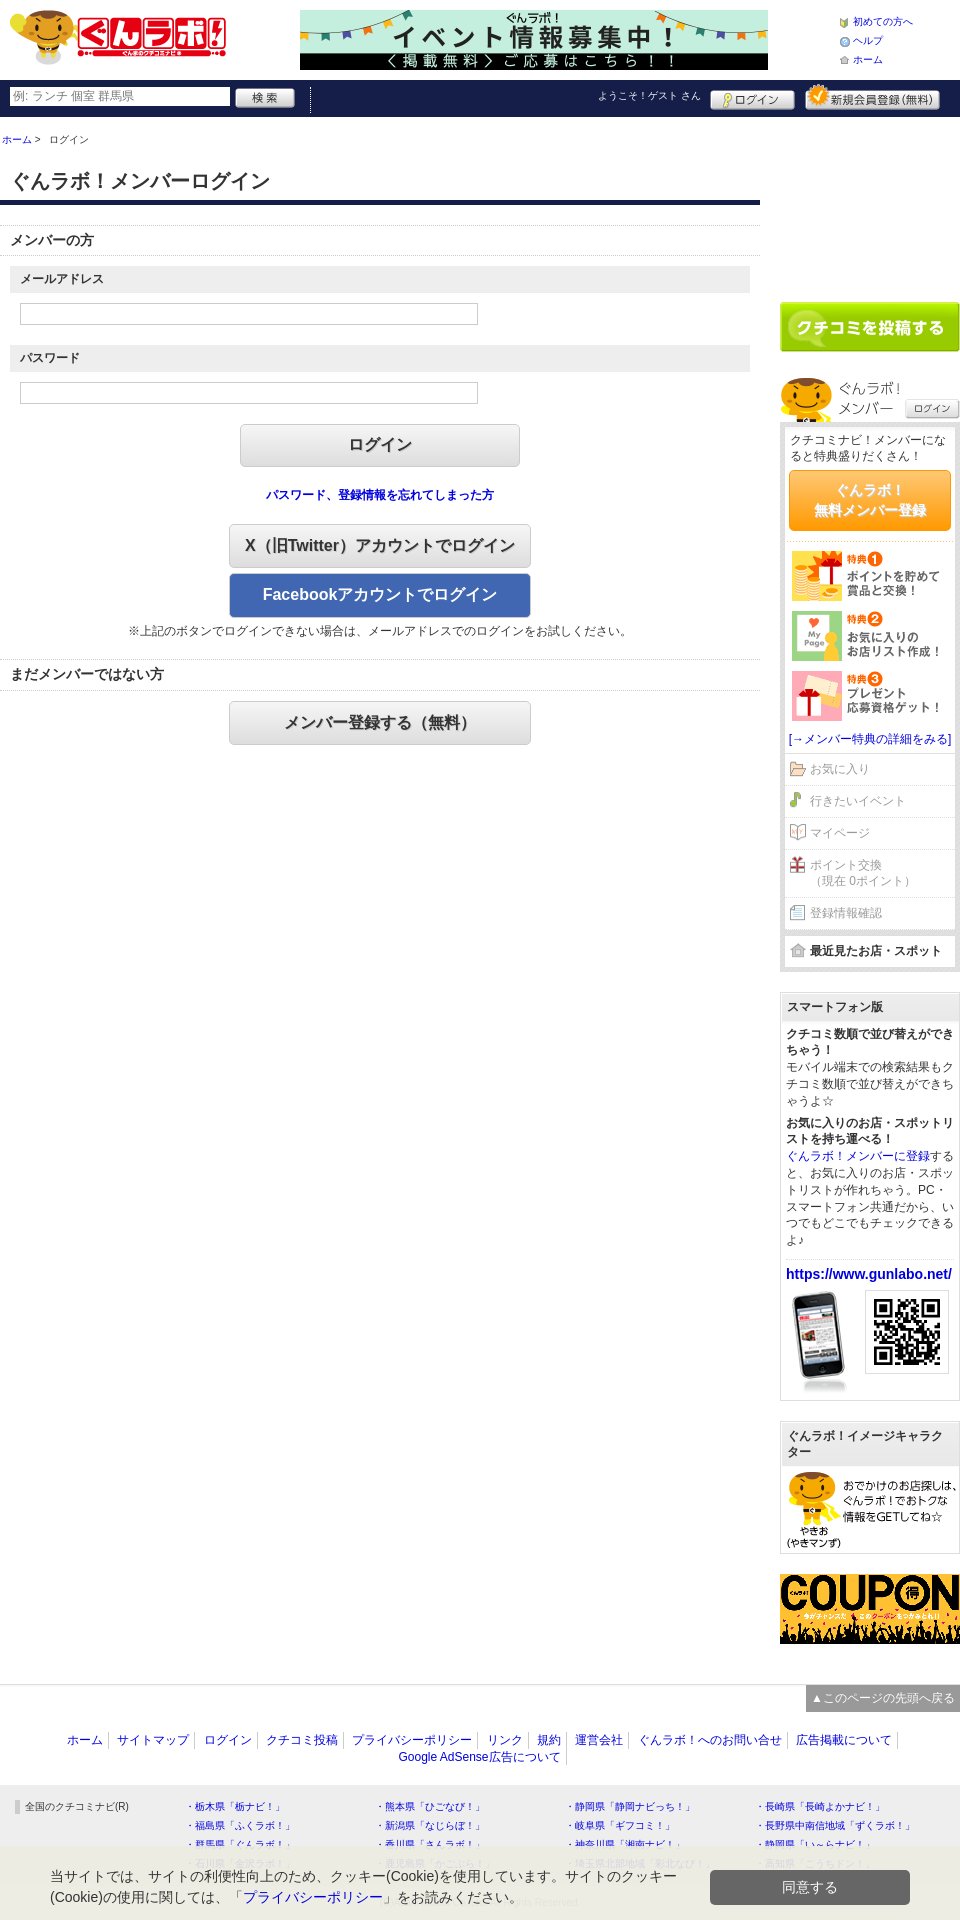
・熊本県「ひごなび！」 (430, 1806)
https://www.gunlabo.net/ (869, 1274)
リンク (505, 1740)
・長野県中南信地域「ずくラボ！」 (835, 1825)
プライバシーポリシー (412, 1740)
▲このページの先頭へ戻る (883, 1698)
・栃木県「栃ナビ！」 (235, 1806)
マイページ (840, 833)
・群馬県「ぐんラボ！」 (240, 1844)
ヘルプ (868, 40)
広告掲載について (844, 1740)
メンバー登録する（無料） (380, 722)
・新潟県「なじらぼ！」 (430, 1825)
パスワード (50, 358)
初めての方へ (883, 21)
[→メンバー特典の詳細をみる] (870, 739)
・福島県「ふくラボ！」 (240, 1825)
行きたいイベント (858, 801)
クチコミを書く (870, 327)
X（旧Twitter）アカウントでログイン (380, 545)
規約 (549, 1740)
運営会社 (599, 1740)
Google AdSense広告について (479, 1757)
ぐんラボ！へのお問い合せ (710, 1740)
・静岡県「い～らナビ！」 (815, 1844)
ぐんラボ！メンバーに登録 (858, 1156)
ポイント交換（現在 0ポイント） (863, 873)
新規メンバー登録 (872, 97)
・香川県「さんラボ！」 (430, 1844)
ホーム (868, 59)
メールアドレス (62, 279)
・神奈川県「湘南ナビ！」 (625, 1844)
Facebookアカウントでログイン (380, 594)
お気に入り (840, 769)
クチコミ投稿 (302, 1740)
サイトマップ (153, 1740)
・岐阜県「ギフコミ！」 (620, 1825)
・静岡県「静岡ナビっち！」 (630, 1806)
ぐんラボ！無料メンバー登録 (870, 500)
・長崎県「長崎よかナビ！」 (820, 1806)
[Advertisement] (870, 202)
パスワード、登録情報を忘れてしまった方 (380, 495)
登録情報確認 (846, 913)
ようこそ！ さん (649, 95)
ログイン (752, 97)
